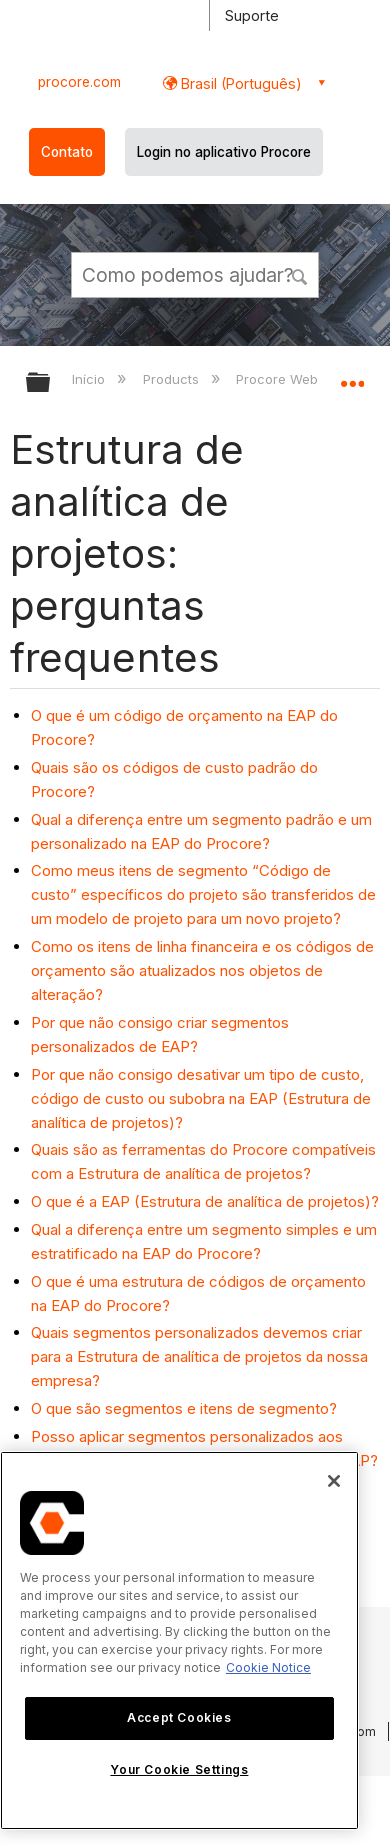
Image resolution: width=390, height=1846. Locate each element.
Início (90, 379)
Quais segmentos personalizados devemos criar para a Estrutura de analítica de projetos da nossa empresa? (199, 1356)
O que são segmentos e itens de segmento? (184, 1408)
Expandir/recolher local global (352, 376)
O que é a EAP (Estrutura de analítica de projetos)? (205, 1201)
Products (173, 379)
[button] (300, 274)
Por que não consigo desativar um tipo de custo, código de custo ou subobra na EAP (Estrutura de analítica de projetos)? (201, 1098)
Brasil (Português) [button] (239, 83)
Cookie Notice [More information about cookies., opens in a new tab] (268, 1667)
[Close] (334, 1481)
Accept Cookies (179, 1717)
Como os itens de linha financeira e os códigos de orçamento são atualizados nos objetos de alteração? (202, 970)
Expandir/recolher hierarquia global (51, 383)
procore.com (79, 82)
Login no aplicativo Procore (224, 152)
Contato (67, 152)
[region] (179, 1640)
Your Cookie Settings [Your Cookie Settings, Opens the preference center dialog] (179, 1769)
